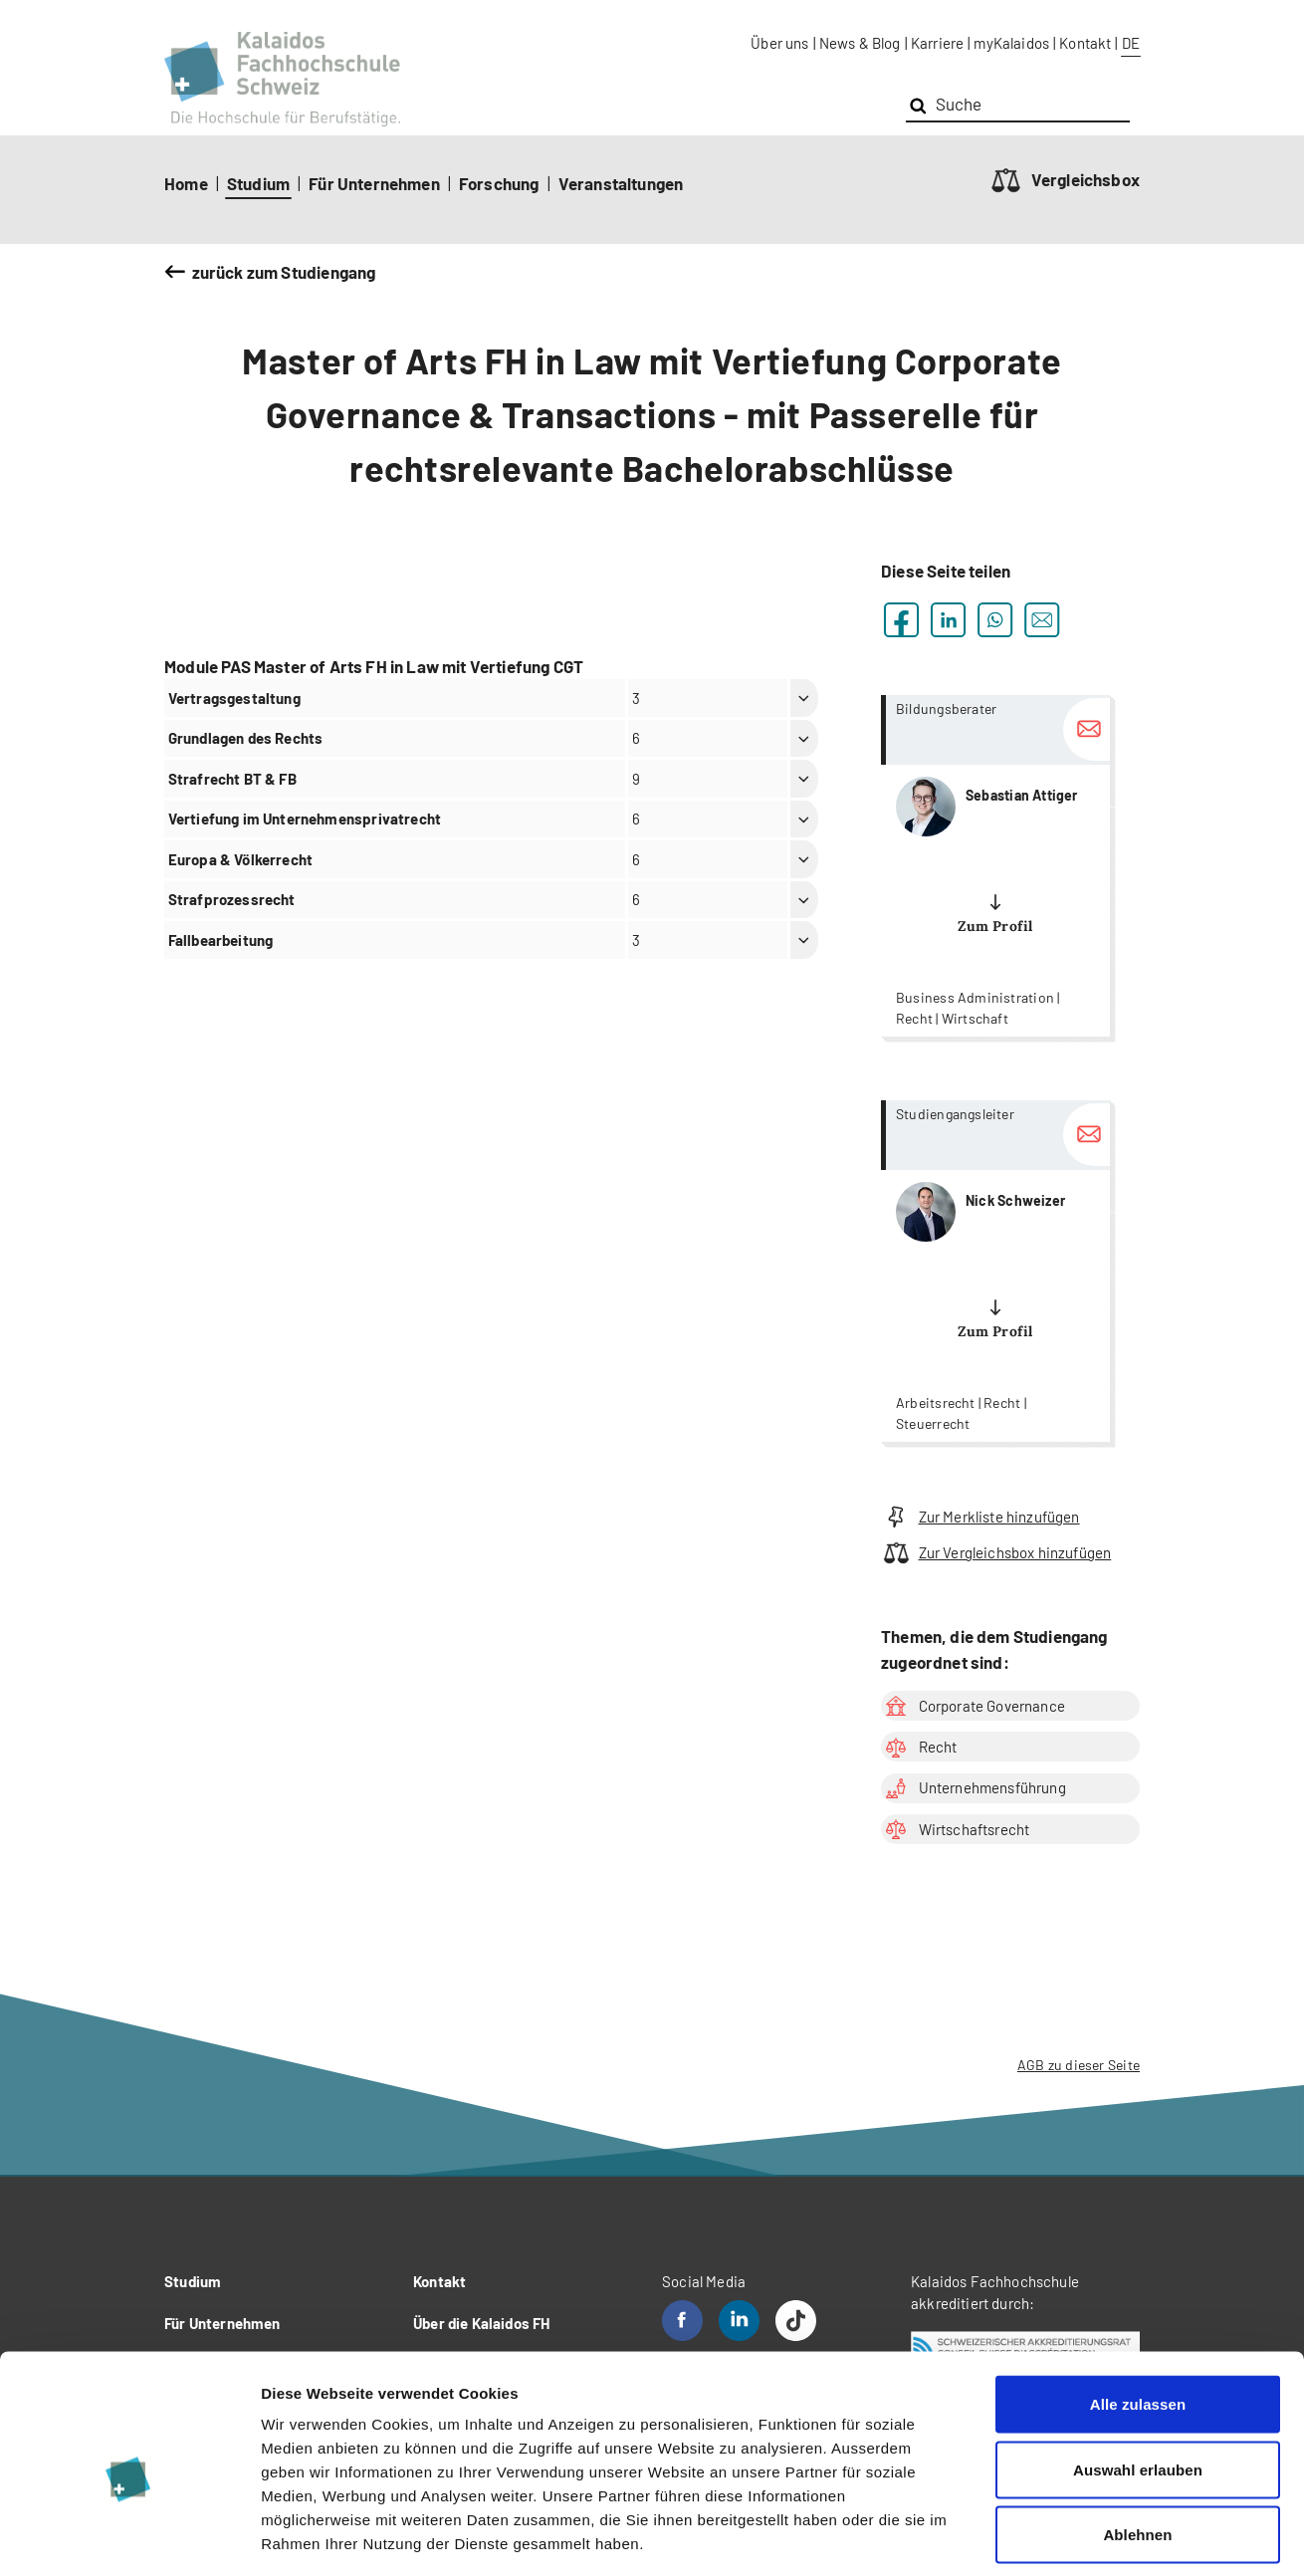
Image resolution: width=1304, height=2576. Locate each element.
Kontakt (1085, 43)
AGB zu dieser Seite (1078, 2064)
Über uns (779, 43)
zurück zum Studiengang (284, 272)
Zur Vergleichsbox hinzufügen (996, 1552)
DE (1131, 43)
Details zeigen (1058, 2536)
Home (186, 183)
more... (995, 866)
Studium (258, 183)
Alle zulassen (1138, 2314)
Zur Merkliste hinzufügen (980, 1517)
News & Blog (860, 43)
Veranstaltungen (621, 183)
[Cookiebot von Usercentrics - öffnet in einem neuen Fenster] (129, 2537)
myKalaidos (1011, 43)
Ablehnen (1137, 2445)
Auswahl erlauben (1137, 2380)
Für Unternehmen (374, 183)
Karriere (937, 43)
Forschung (499, 183)
